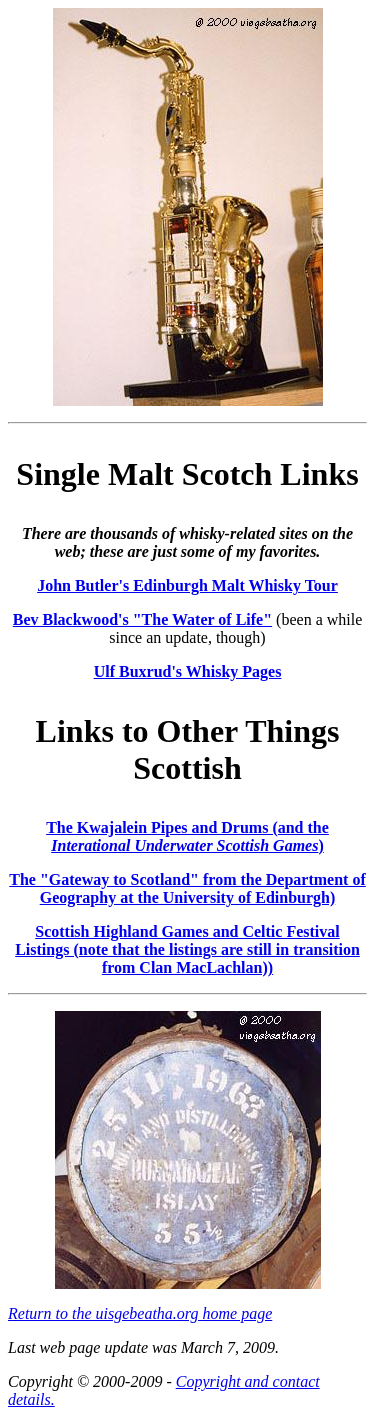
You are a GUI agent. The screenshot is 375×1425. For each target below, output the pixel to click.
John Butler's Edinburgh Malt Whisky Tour (187, 585)
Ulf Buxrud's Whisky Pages (188, 671)
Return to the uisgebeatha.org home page (140, 1313)
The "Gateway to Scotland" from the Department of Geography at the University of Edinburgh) (187, 888)
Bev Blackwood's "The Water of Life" (142, 619)
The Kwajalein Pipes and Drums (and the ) (187, 836)
